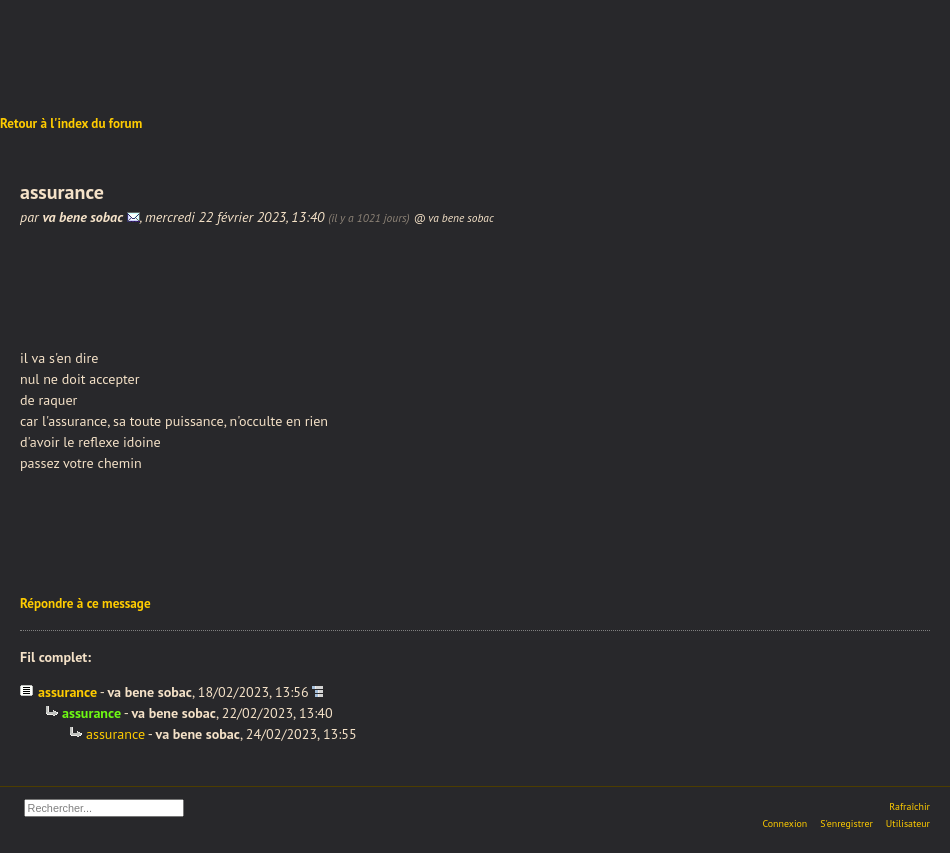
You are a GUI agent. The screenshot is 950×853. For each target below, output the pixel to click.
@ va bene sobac (453, 217)
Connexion (784, 823)
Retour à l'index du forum (71, 123)
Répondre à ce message (85, 603)
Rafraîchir (909, 806)
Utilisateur (908, 823)
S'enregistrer (846, 823)
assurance (67, 692)
